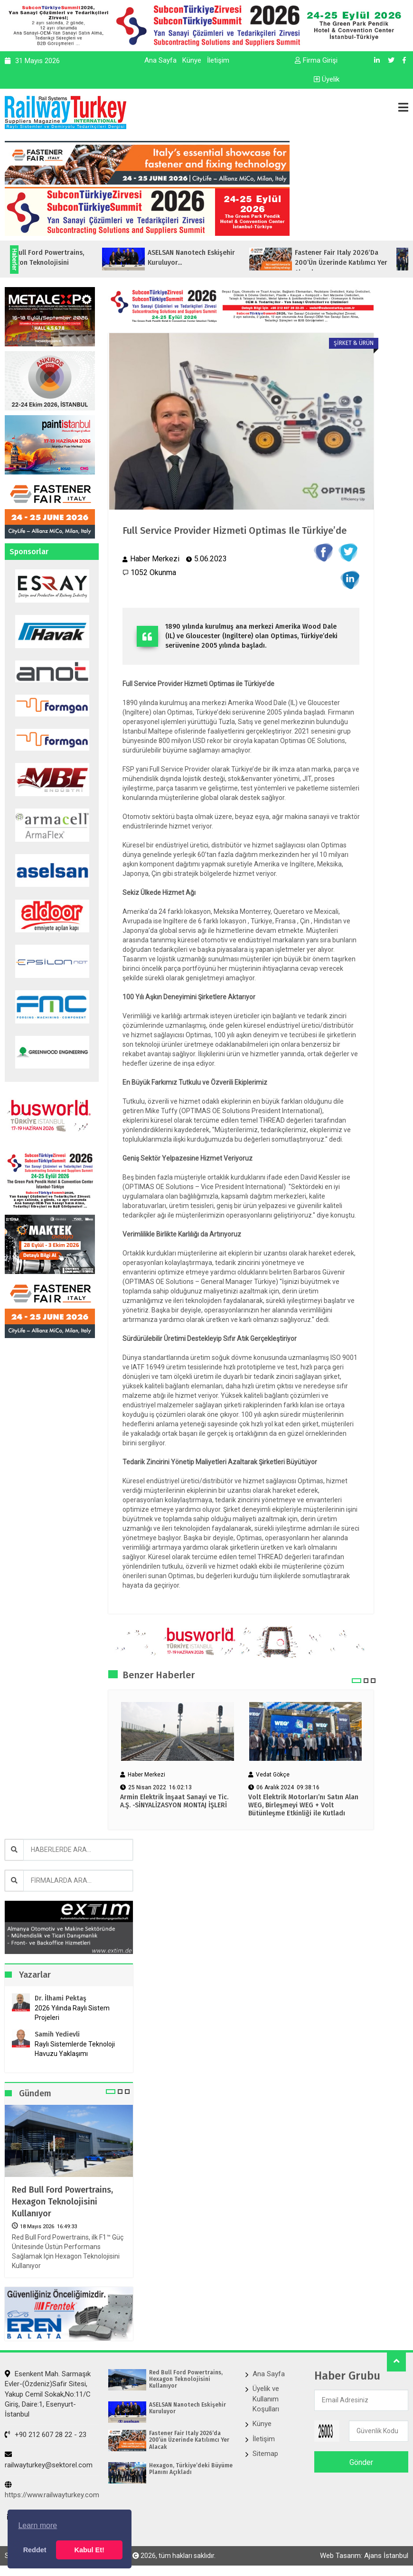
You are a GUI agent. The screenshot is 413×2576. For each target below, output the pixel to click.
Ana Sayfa (160, 60)
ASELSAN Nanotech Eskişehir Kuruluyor (187, 2408)
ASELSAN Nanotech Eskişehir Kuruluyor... (224, 258)
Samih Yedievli (57, 2034)
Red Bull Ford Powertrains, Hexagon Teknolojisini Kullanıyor (62, 2202)
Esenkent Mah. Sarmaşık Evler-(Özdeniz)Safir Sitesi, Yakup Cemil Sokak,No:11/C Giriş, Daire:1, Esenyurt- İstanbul (48, 2394)
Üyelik (326, 79)
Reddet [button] (35, 2550)
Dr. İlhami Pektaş (60, 1998)
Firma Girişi (316, 60)
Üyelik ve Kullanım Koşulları (266, 2398)
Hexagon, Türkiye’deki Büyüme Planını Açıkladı (191, 2468)
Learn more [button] (37, 2525)
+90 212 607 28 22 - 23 (45, 2434)
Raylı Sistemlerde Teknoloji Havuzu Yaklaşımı (75, 2048)
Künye (191, 60)
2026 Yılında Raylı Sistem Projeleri (72, 2012)
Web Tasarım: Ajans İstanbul (364, 2555)
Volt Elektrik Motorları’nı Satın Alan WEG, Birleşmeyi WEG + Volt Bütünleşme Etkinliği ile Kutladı (303, 1805)
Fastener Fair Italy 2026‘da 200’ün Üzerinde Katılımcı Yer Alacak (189, 2440)
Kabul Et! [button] (89, 2550)
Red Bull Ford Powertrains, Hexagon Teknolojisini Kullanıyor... (75, 263)
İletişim (218, 60)
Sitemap (265, 2453)
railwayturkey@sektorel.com (49, 2460)
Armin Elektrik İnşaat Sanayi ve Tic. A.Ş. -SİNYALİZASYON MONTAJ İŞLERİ (174, 1801)
